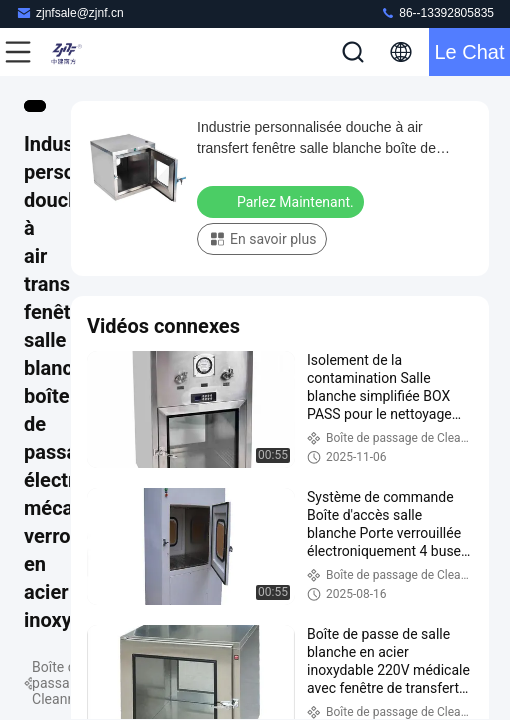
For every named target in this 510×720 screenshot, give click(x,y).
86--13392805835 (437, 12)
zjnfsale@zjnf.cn (70, 12)
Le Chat (469, 52)
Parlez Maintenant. (282, 201)
